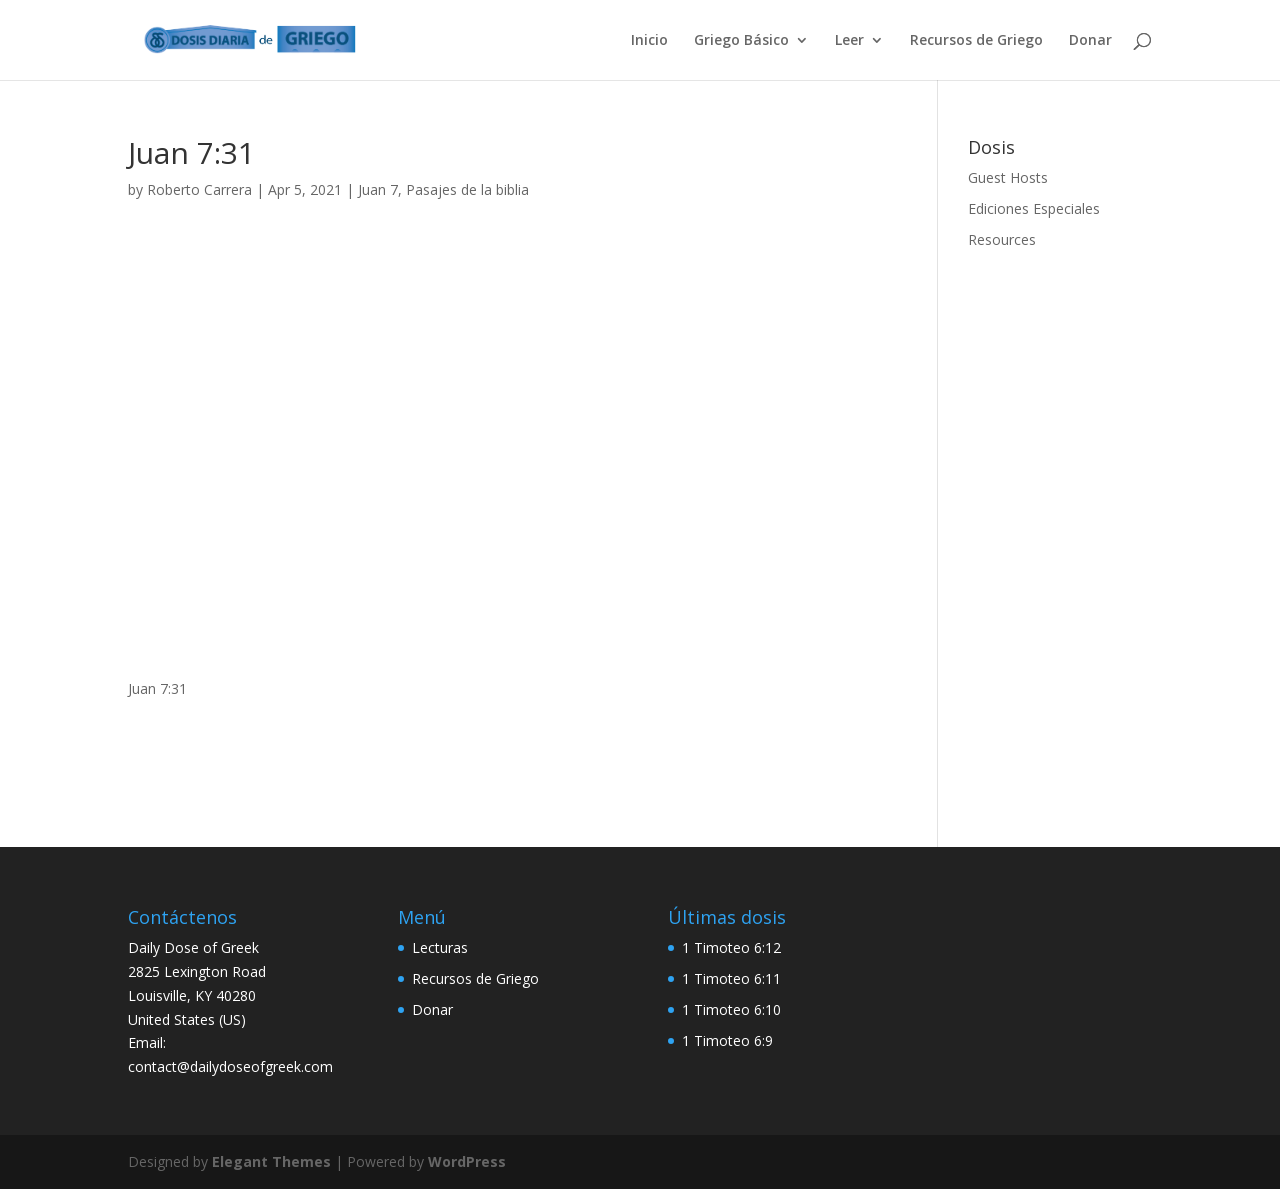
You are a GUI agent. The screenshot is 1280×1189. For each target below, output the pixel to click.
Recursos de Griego (976, 41)
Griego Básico (741, 41)
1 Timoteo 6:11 (731, 978)
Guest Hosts (1008, 177)
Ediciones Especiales (1034, 208)
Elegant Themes (271, 1161)
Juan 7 (378, 189)
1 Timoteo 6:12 (731, 947)
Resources (1002, 239)
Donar (1090, 41)
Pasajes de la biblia (467, 189)
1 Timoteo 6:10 (731, 1009)
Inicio (649, 41)
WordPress (467, 1161)
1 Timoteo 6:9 (727, 1040)
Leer (849, 41)
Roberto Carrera (199, 189)
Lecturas (440, 947)
